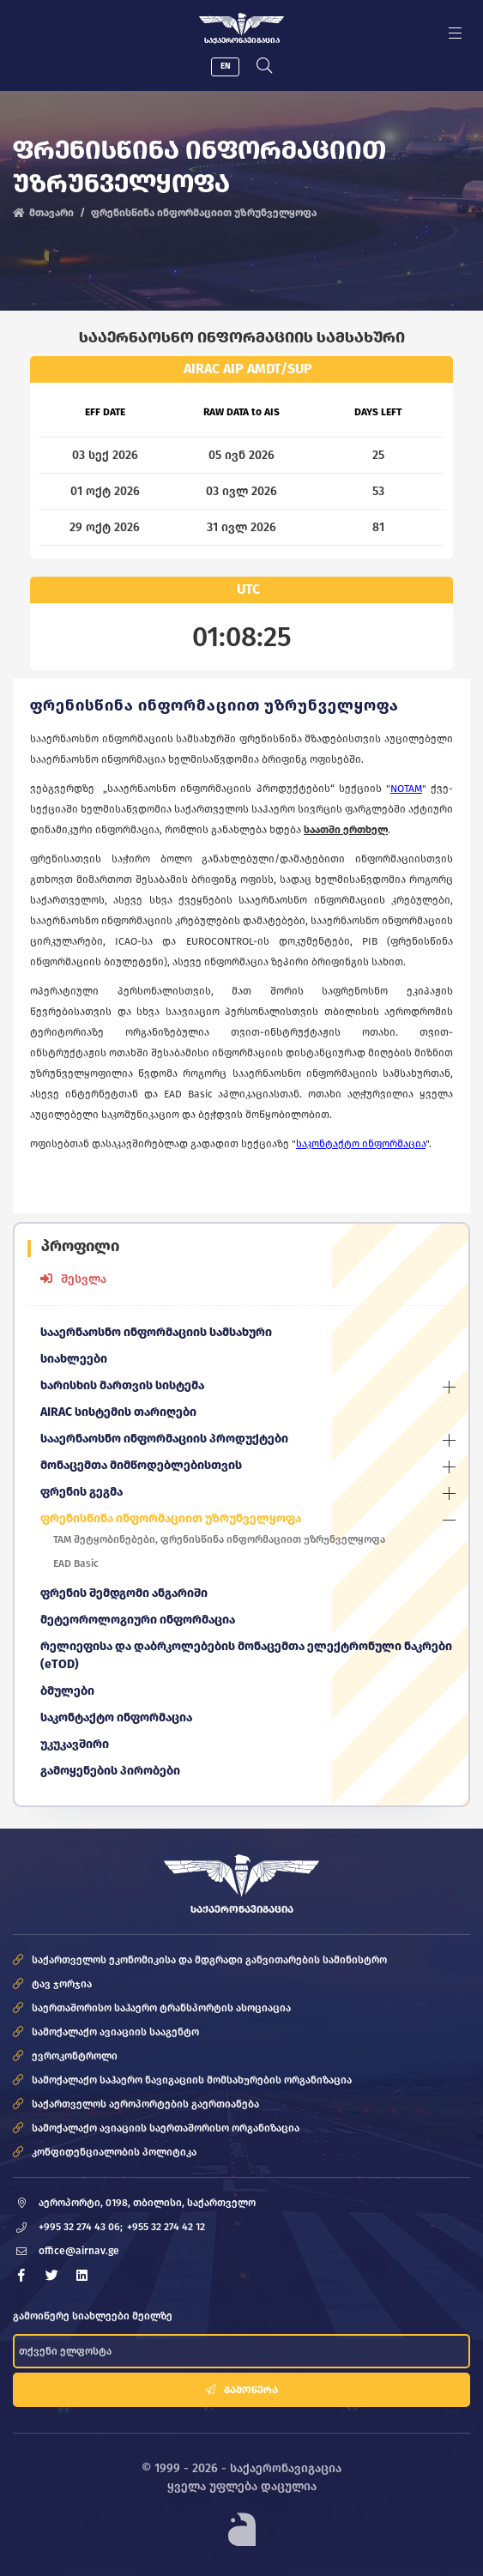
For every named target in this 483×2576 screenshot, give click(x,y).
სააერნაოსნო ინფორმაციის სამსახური (156, 1332)
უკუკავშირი (74, 1744)
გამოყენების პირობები (110, 1770)
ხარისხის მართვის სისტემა (122, 1385)
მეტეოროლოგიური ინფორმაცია (137, 1619)
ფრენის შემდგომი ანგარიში (124, 1593)
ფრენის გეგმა (81, 1492)
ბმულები (67, 1691)
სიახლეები (73, 1358)
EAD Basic (76, 1563)
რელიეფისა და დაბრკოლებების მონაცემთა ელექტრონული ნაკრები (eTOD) (246, 1655)
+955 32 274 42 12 (166, 2227)
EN (225, 66)
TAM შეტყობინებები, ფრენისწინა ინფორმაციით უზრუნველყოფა (219, 1539)
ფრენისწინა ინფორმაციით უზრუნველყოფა (170, 1518)
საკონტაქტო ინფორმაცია (116, 1717)
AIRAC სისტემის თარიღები (118, 1412)
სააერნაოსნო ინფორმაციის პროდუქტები (164, 1438)
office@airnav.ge (79, 2251)
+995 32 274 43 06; (81, 2227)
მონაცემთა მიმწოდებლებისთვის (141, 1465)
